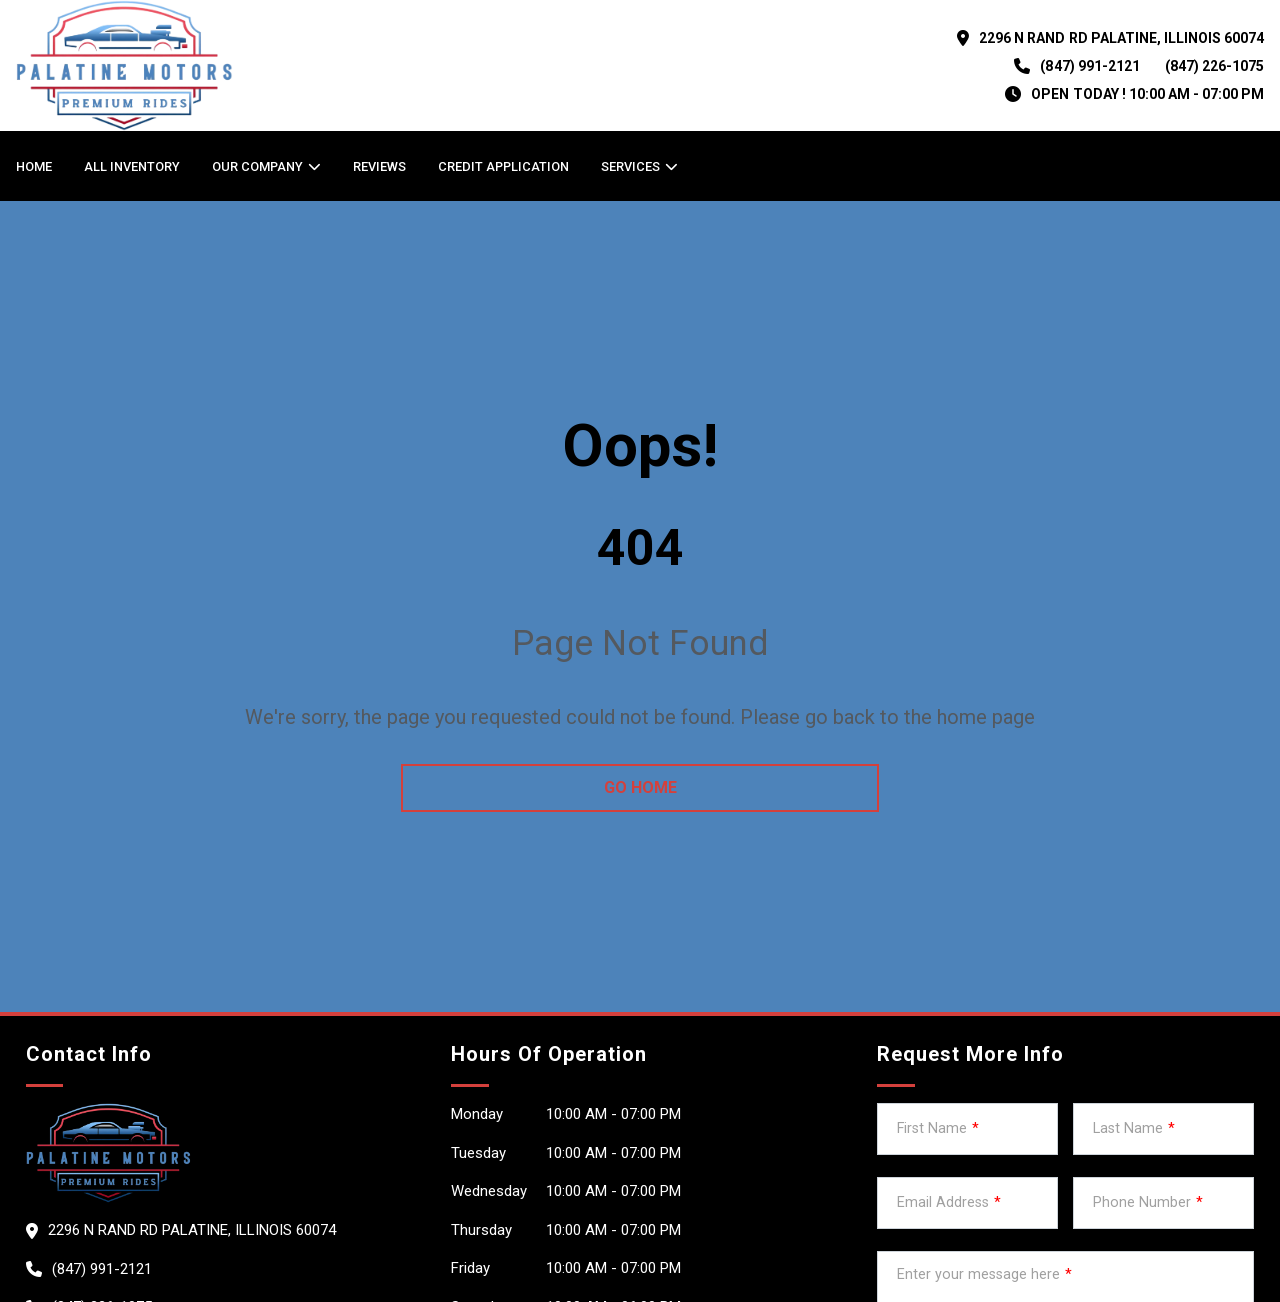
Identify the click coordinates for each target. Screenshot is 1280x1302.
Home (34, 166)
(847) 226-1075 (1214, 66)
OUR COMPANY (257, 166)
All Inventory (132, 166)
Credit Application (503, 166)
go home (640, 787)
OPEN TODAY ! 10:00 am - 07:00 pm (1147, 94)
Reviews (379, 166)
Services (630, 166)
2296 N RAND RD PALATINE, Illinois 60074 (1121, 38)
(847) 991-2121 (1089, 66)
